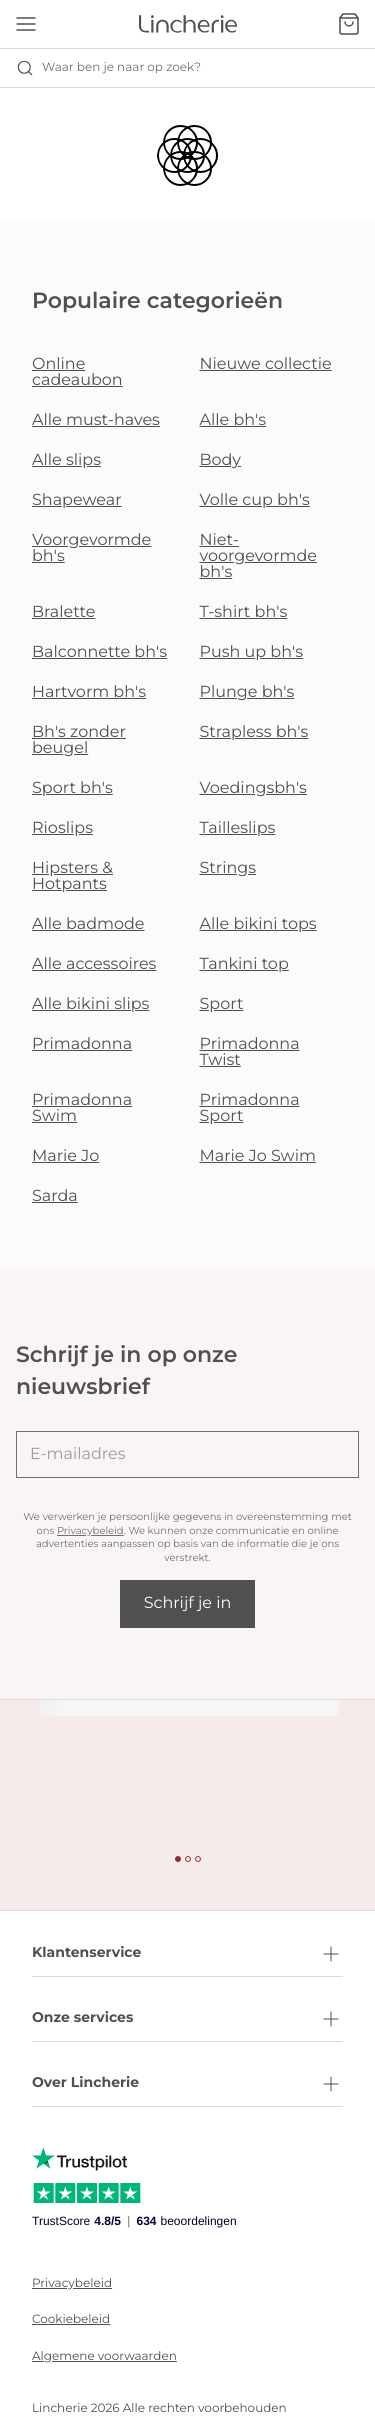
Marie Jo (65, 1156)
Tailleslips (238, 828)
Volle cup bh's (255, 500)
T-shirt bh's (244, 612)
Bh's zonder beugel (79, 740)
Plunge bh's (247, 692)
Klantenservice (187, 1954)
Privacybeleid (90, 1530)
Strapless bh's (254, 732)
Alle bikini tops (258, 924)
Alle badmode (88, 924)
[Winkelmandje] (349, 24)
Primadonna (82, 1044)
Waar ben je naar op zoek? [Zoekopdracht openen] (108, 68)
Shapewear (77, 500)
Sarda (55, 1196)
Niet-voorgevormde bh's (258, 556)
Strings (228, 868)
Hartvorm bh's (89, 692)
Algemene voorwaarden (104, 2356)
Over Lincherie (187, 2084)
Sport (222, 1004)
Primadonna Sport (250, 1108)
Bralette (63, 612)
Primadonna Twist (250, 1052)
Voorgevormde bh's (91, 548)
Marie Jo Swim (258, 1156)
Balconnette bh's (99, 652)
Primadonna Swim (82, 1108)
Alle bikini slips (90, 1004)
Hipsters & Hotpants (72, 876)
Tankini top (244, 964)
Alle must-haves (96, 420)
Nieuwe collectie (266, 364)
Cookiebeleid (71, 2319)
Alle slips (66, 460)
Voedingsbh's (253, 788)
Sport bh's (72, 788)
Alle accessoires (94, 964)
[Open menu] (26, 24)
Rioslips (62, 828)
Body (221, 460)
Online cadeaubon (77, 372)
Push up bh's (252, 652)
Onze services (187, 2019)
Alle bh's (233, 420)
